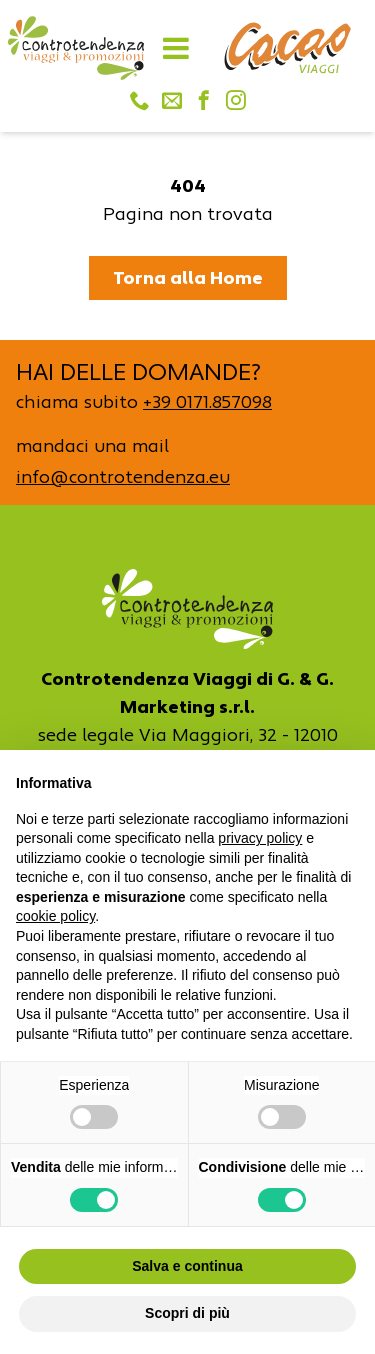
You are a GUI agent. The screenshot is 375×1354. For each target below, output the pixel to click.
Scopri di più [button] (187, 1313)
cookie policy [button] (55, 916)
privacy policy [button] (260, 838)
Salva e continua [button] (187, 1266)
